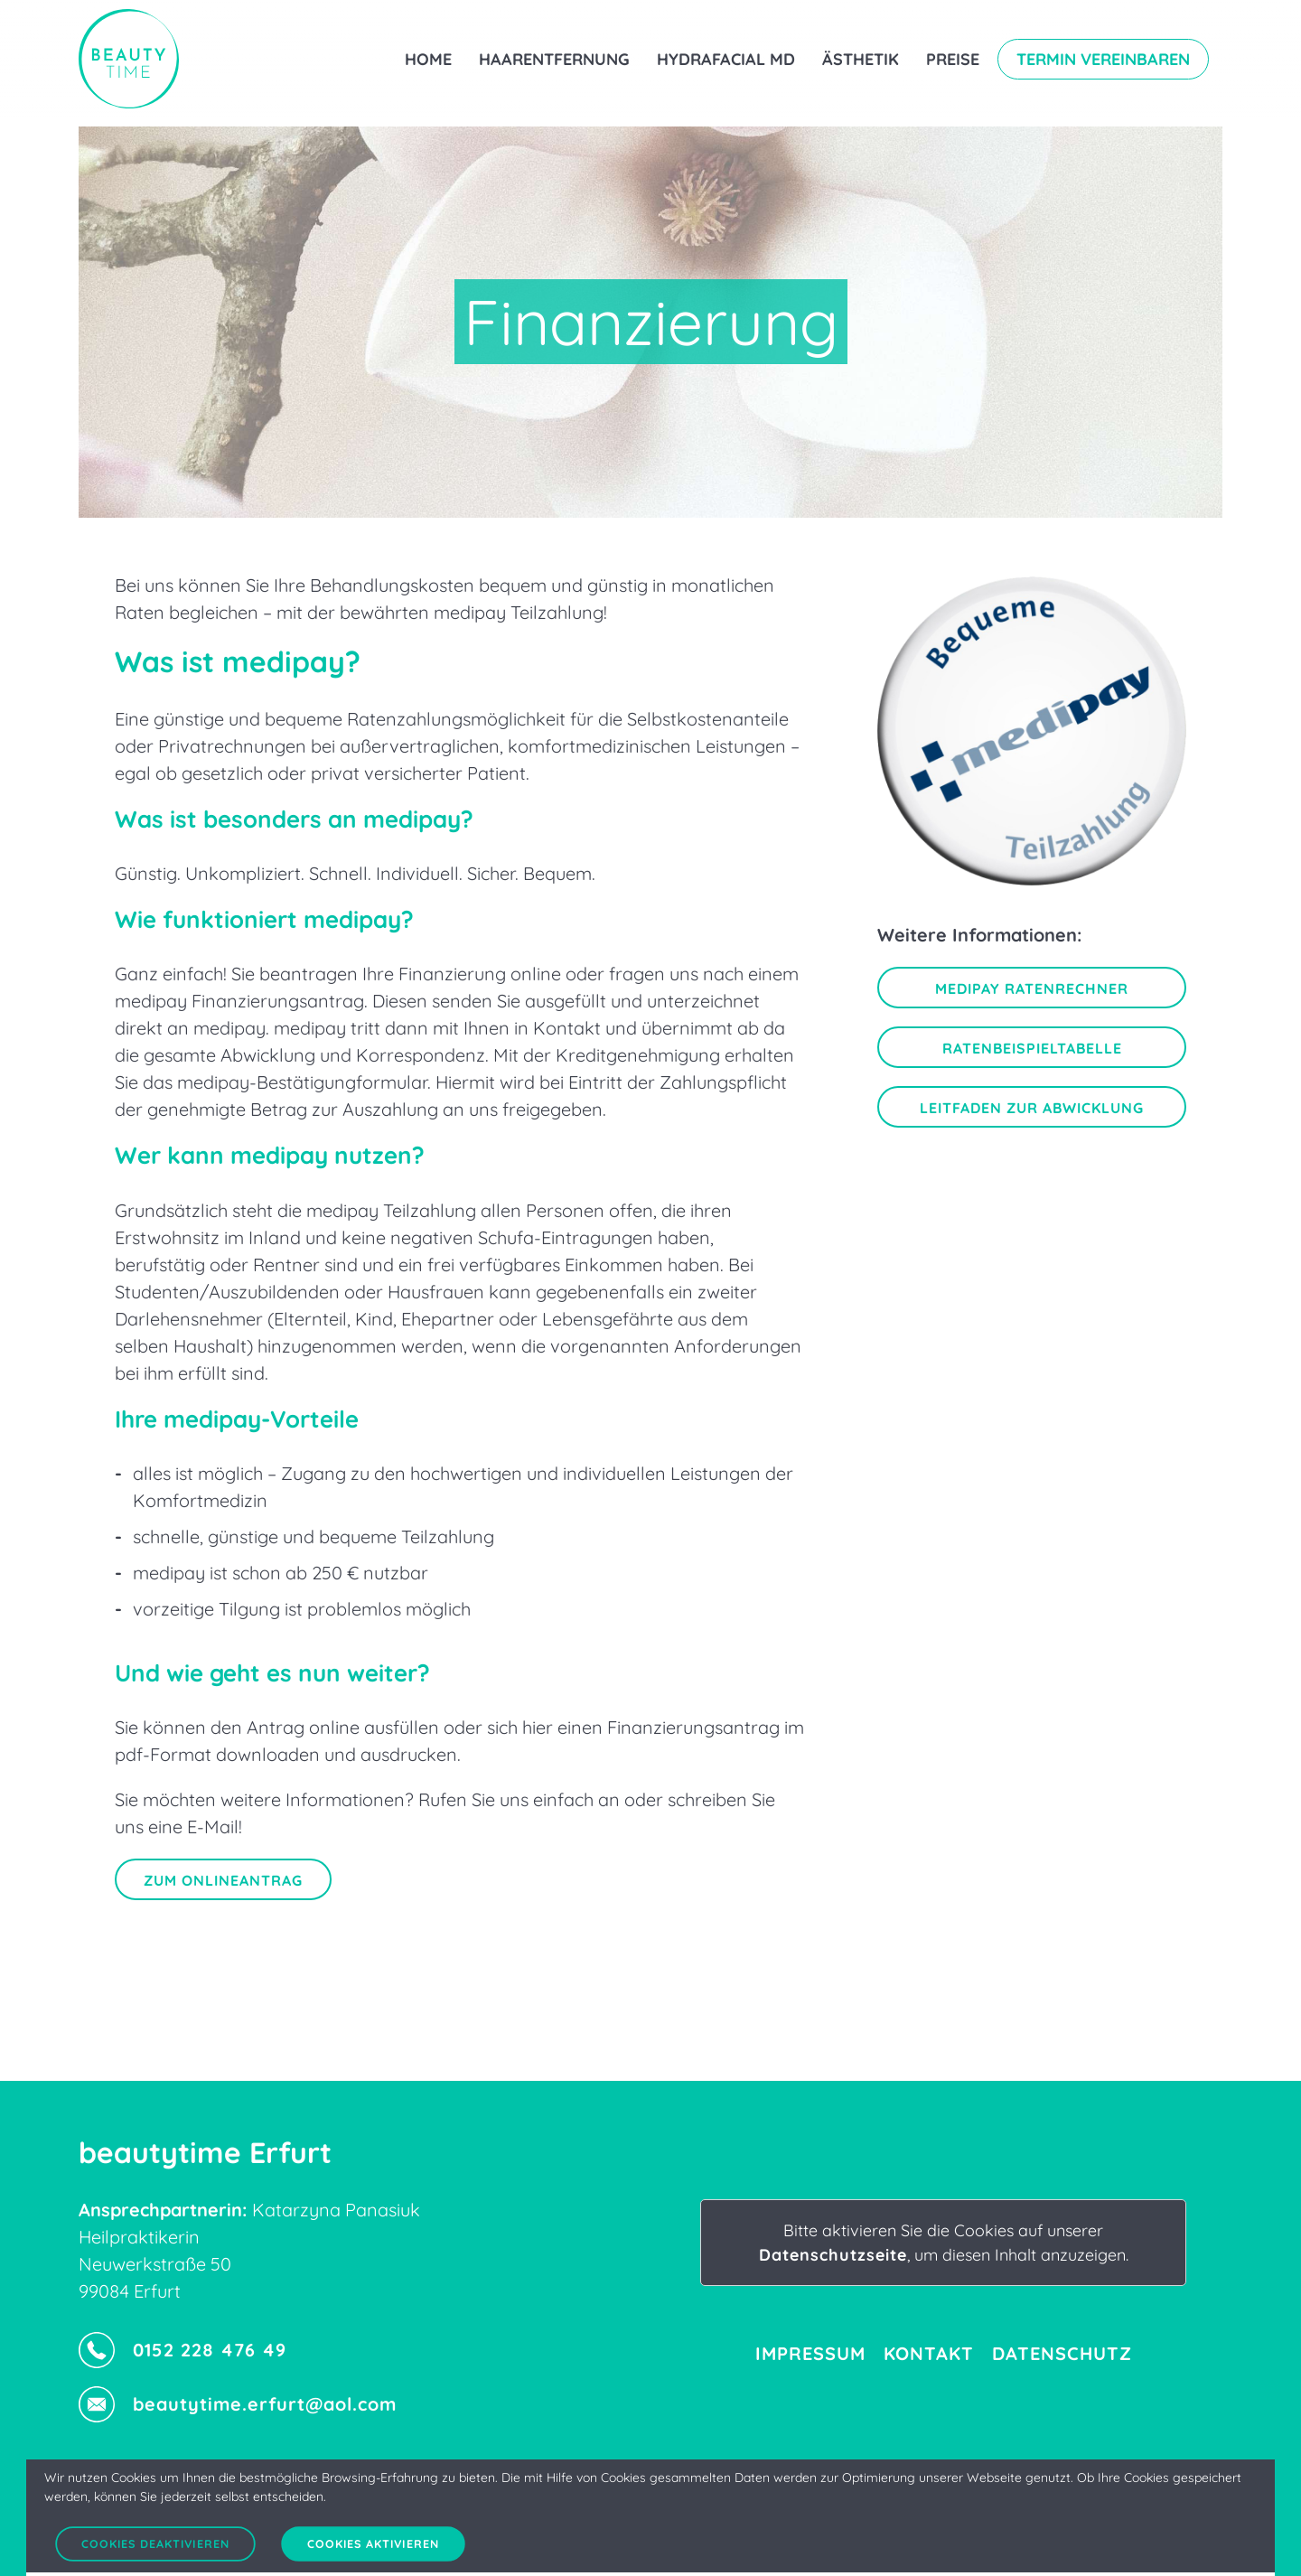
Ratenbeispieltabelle (1032, 1048)
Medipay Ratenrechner (1031, 988)
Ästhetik (860, 59)
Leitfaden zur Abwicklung (1032, 1108)
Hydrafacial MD (726, 59)
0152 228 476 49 (182, 2350)
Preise (952, 59)
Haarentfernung (554, 59)
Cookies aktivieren (373, 2544)
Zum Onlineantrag (223, 1880)
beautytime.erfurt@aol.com (238, 2404)
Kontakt (929, 2353)
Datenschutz (1062, 2353)
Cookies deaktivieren (155, 2544)
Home (428, 59)
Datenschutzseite (833, 2254)
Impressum (810, 2353)
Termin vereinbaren (1103, 59)
